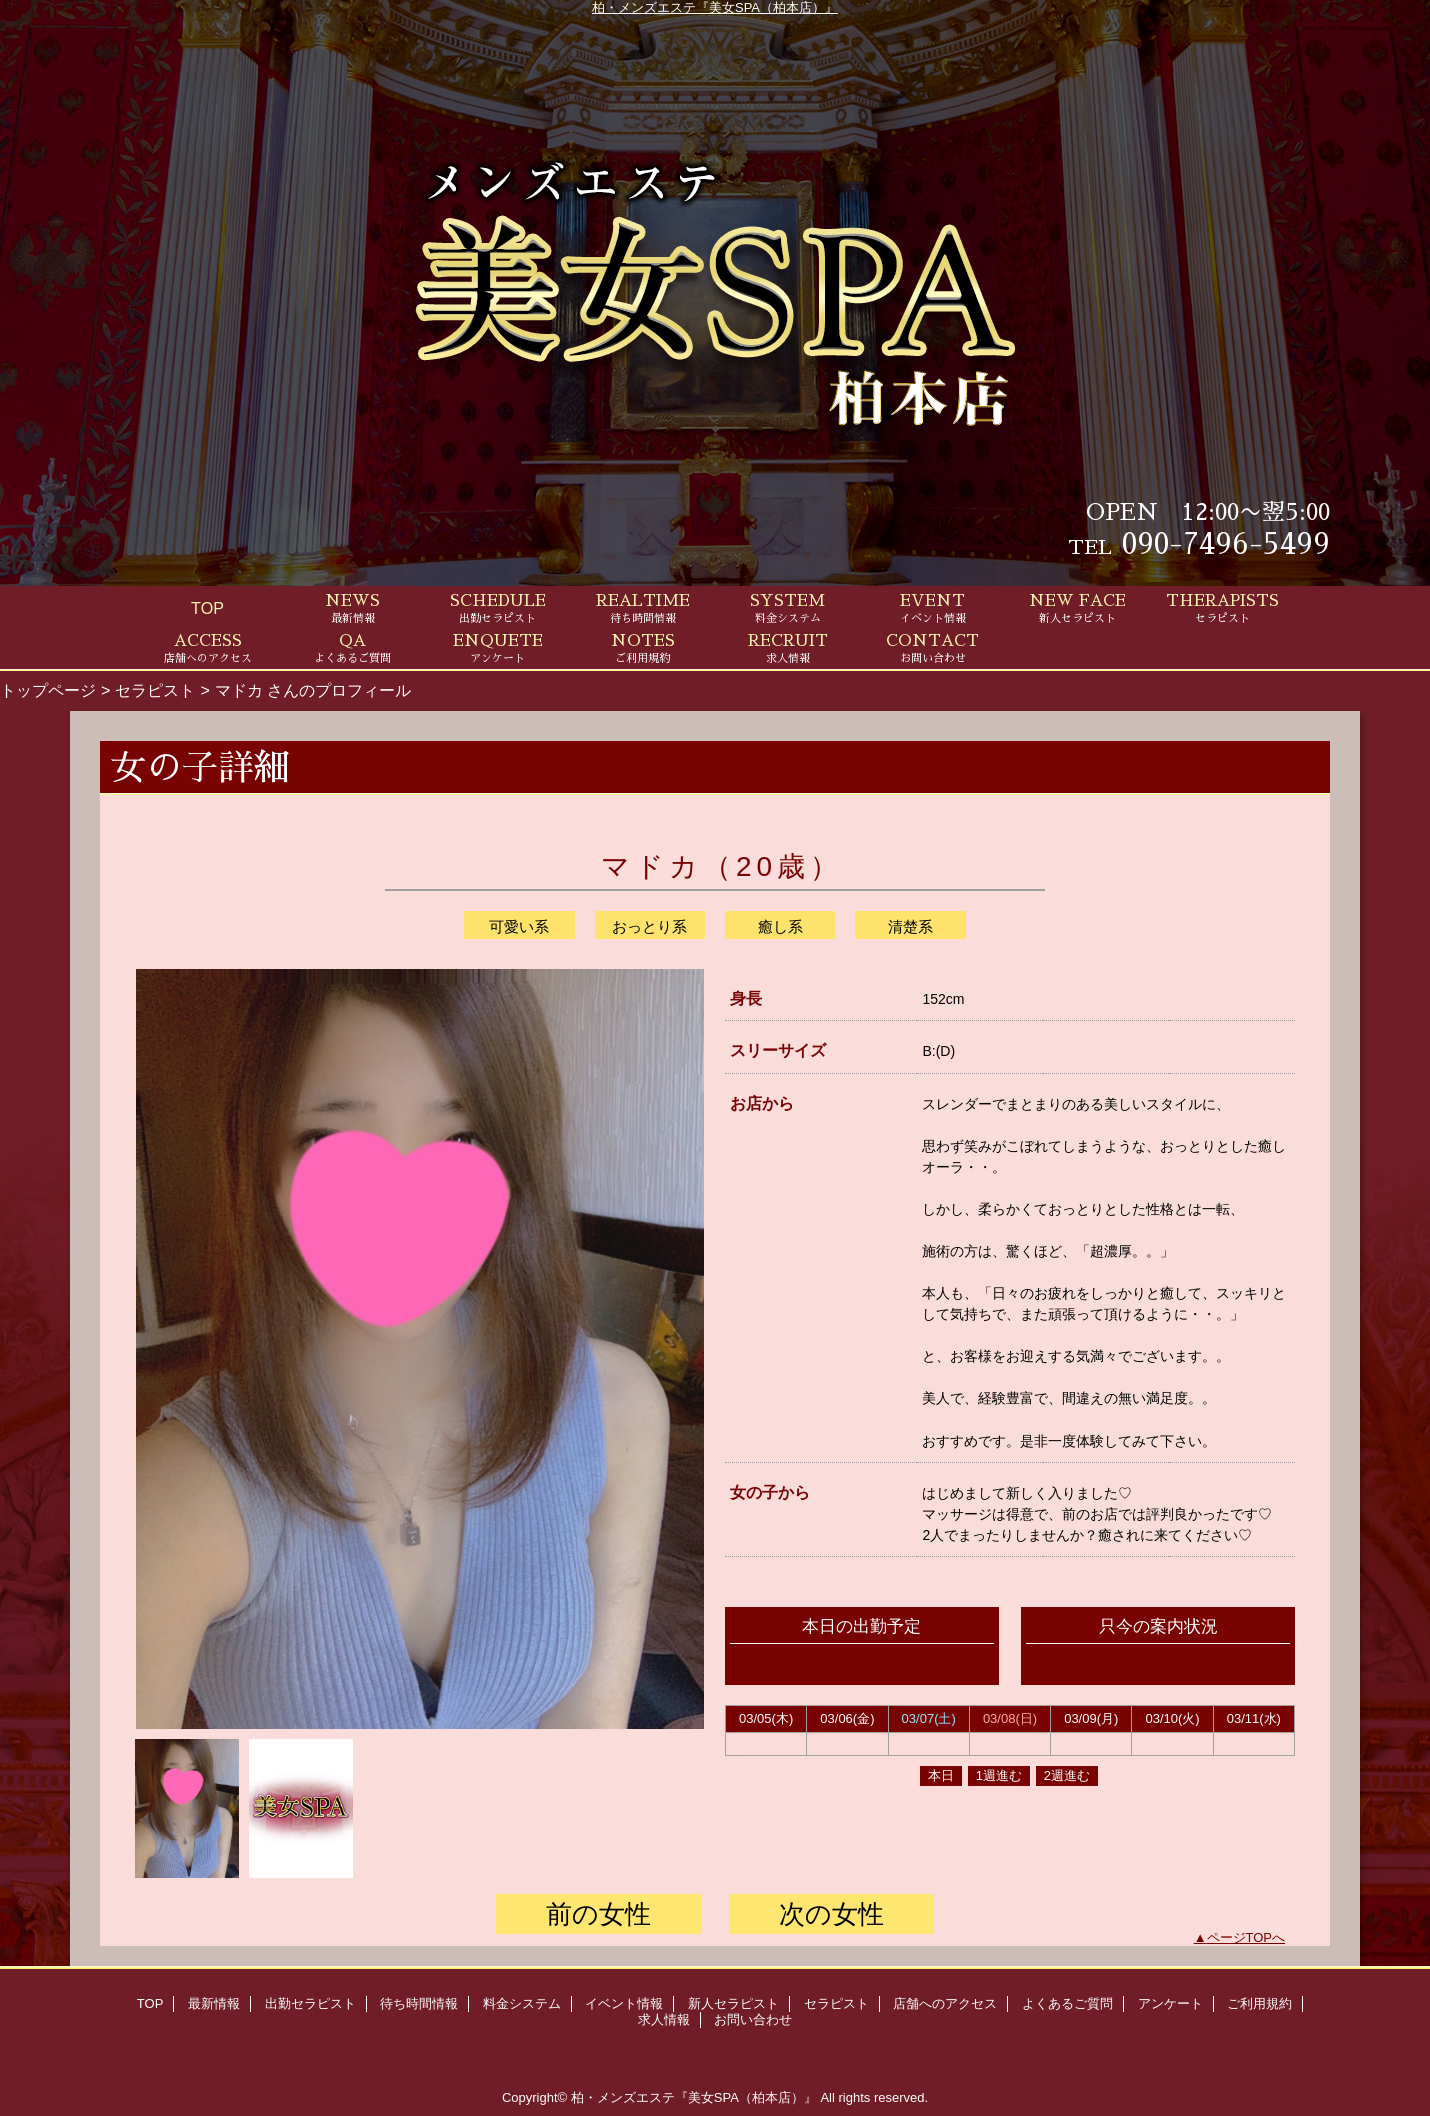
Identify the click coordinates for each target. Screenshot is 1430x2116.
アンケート (1170, 2003)
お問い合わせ (753, 2019)
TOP (207, 608)
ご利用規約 (1259, 2003)
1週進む (999, 1775)
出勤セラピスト (310, 2003)
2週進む (1067, 1775)
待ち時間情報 (419, 2003)
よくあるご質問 (1067, 2003)
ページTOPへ (1246, 1937)
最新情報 (214, 2003)
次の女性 (831, 1914)
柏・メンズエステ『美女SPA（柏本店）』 (715, 7)
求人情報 (664, 2019)
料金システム (522, 2003)
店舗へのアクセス (945, 2003)
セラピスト (155, 690)
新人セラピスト (733, 2003)
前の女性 (598, 1914)
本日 (941, 1775)
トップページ (48, 690)
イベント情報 (624, 2003)
